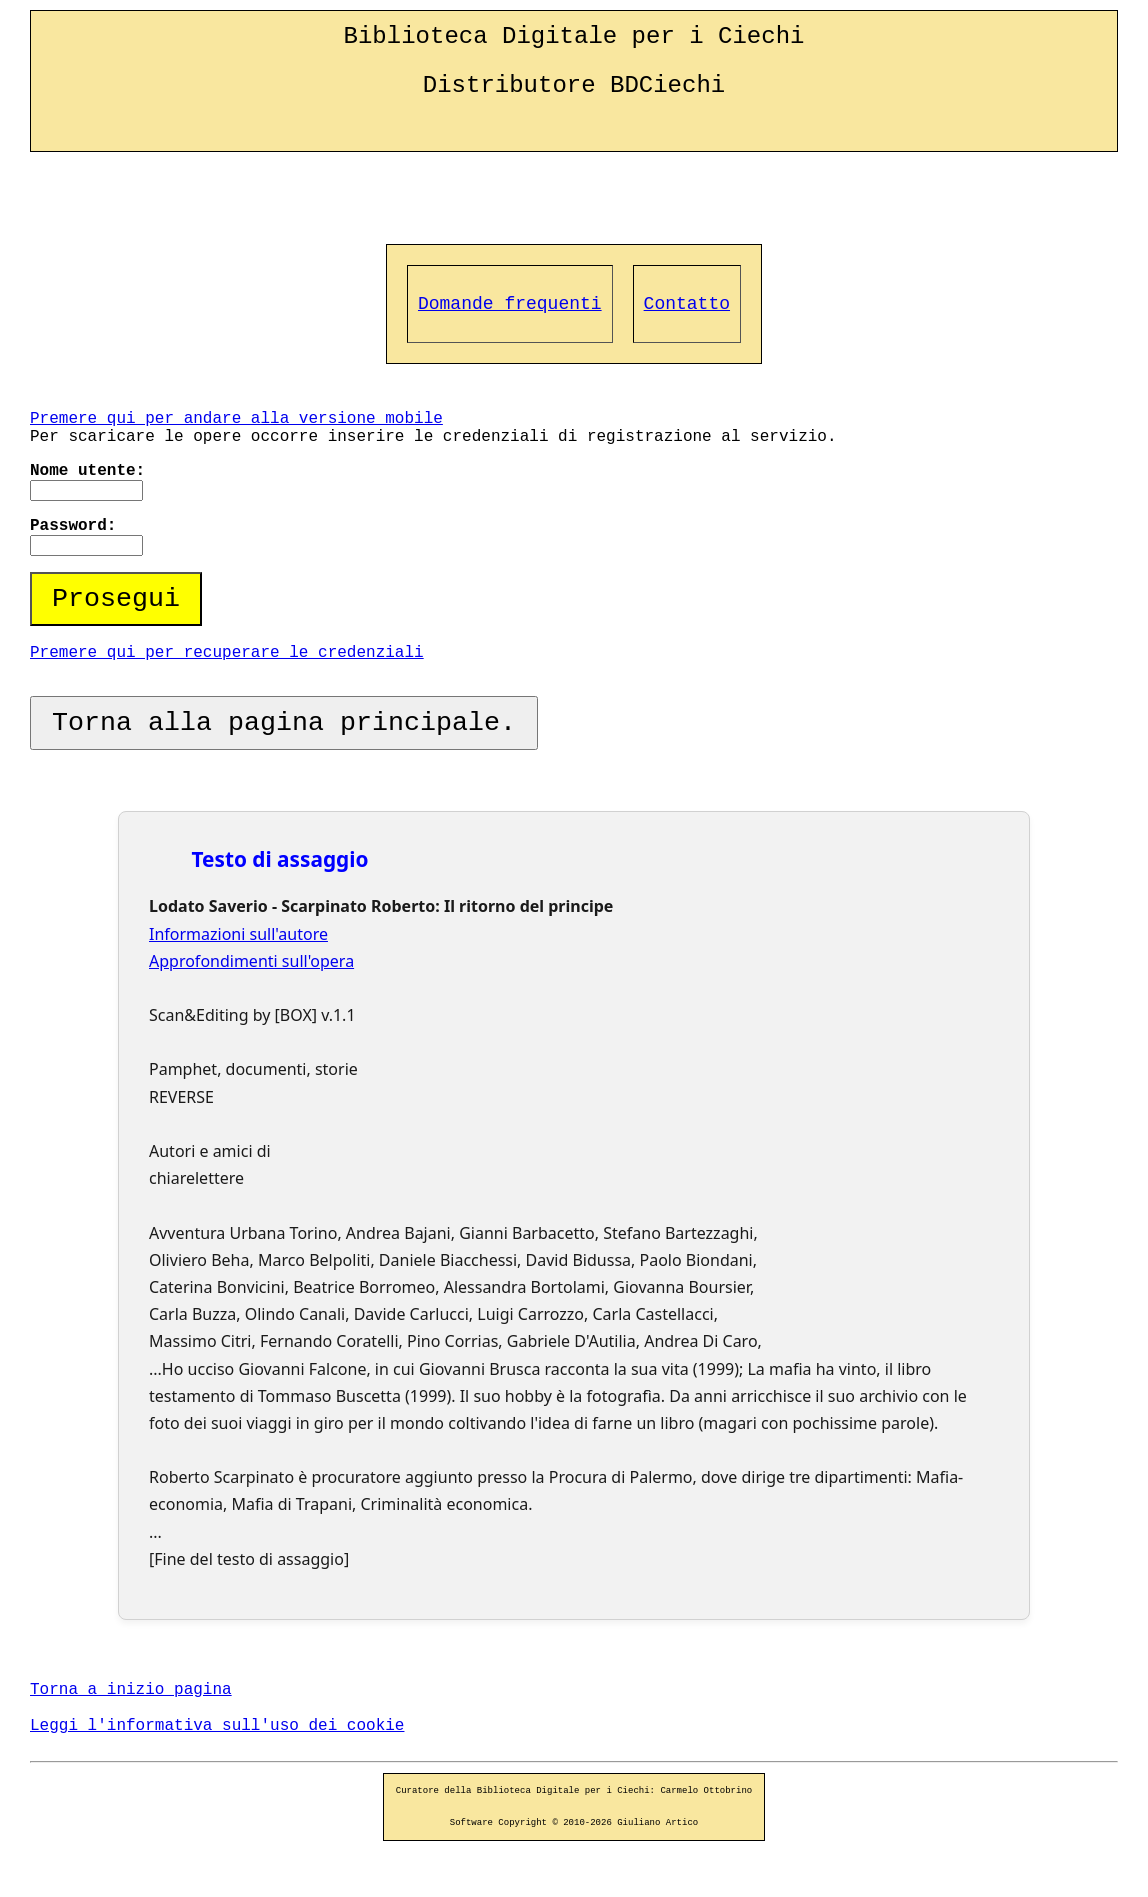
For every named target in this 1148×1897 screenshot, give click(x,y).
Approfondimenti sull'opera (251, 961)
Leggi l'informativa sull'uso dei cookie (217, 1726)
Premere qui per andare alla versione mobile (236, 419)
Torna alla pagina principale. (284, 723)
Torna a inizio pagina (131, 1690)
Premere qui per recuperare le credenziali (227, 653)
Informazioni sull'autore (238, 934)
